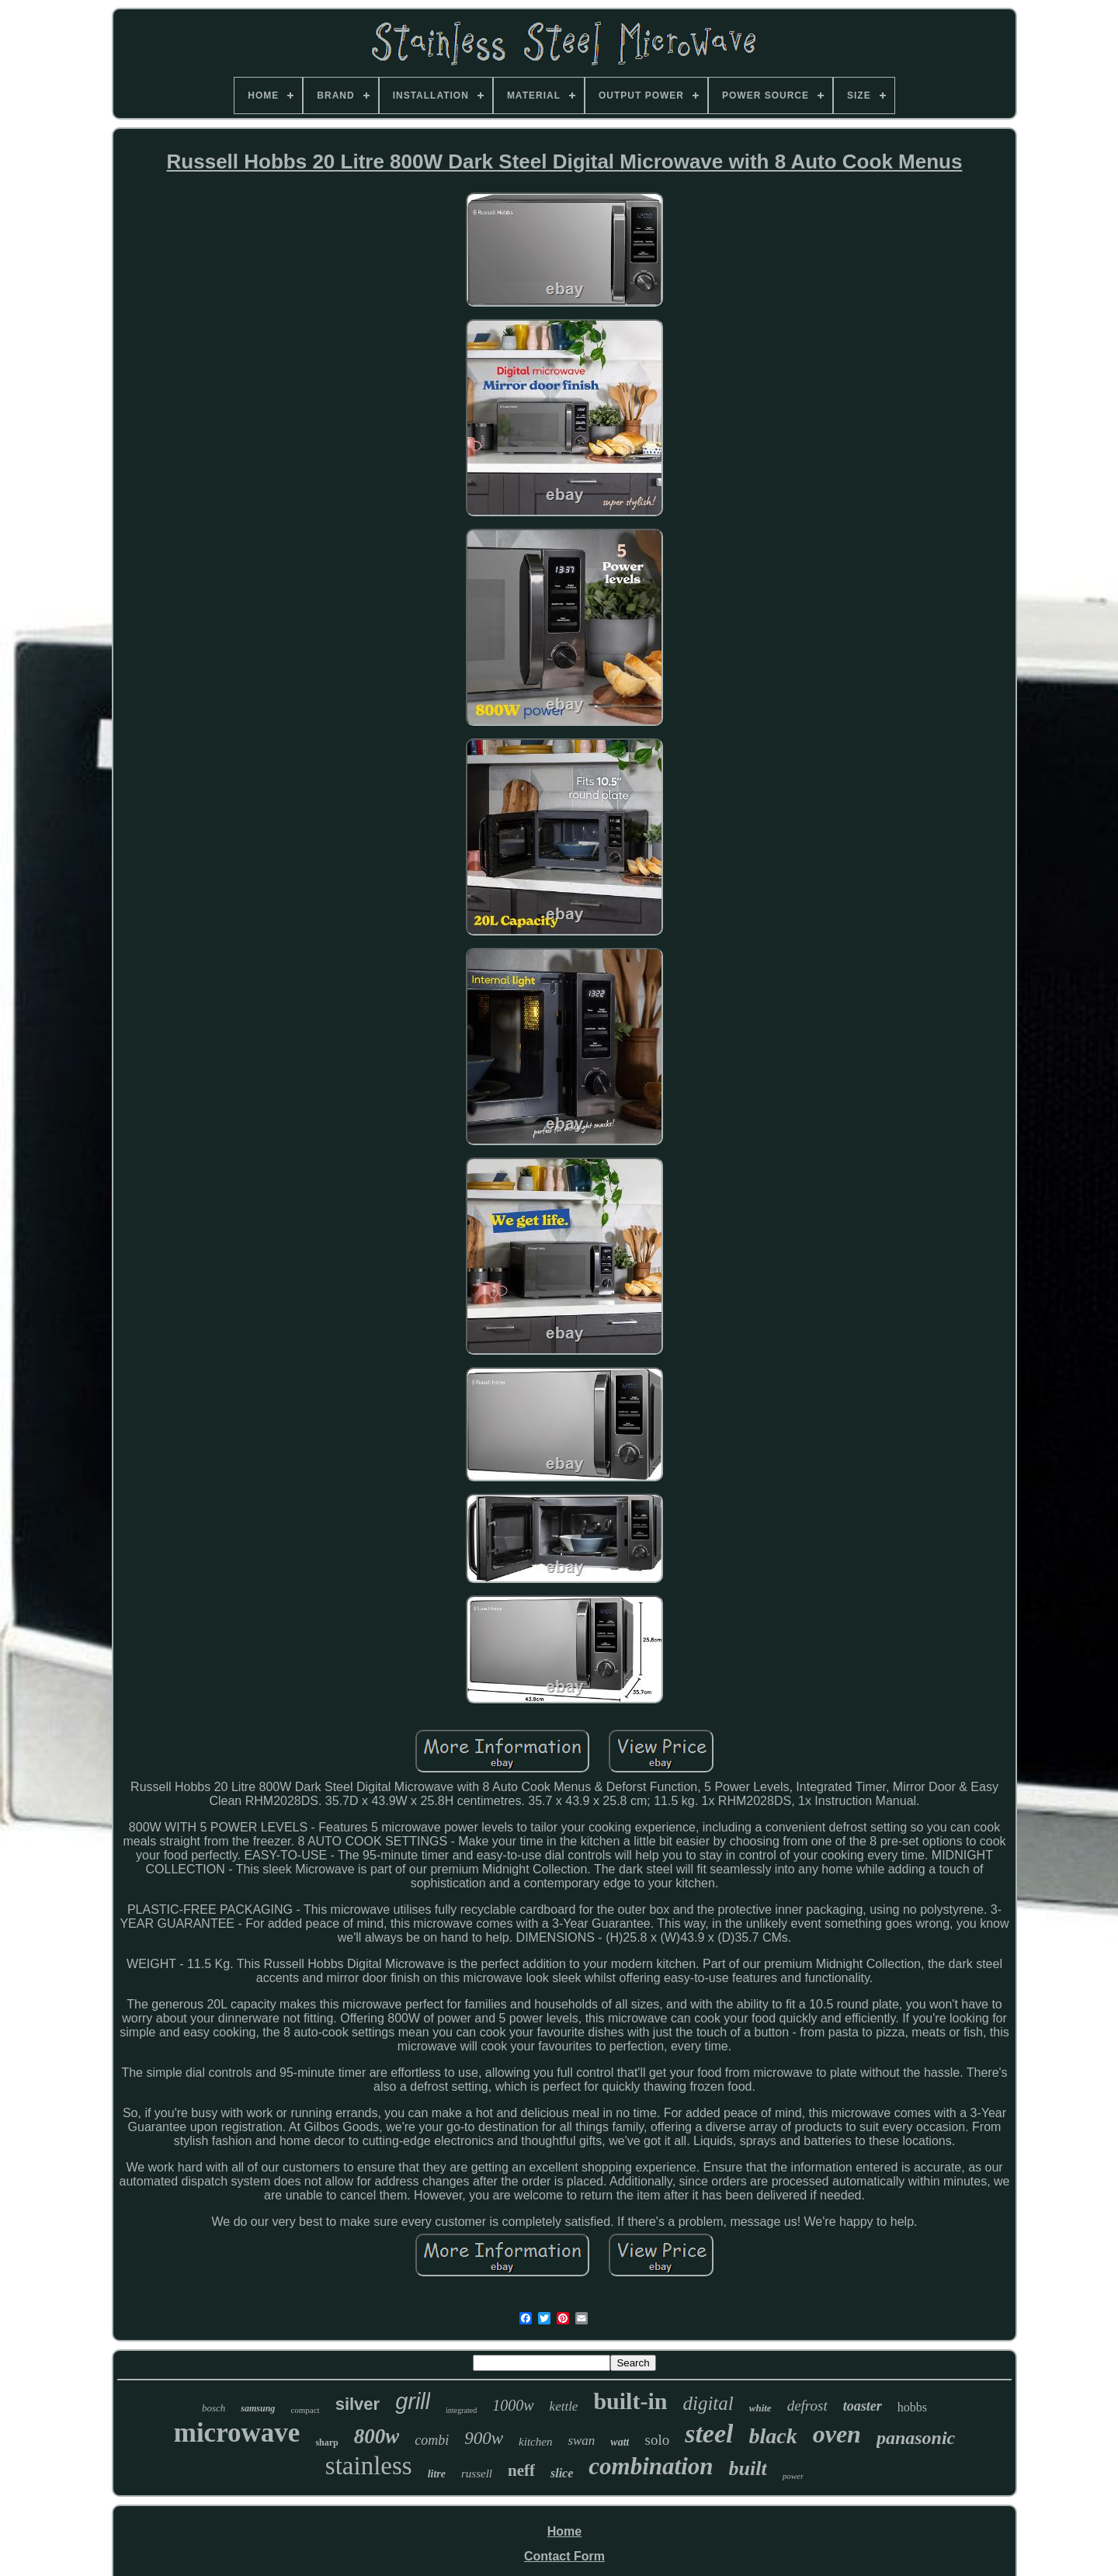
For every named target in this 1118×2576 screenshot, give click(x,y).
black (772, 2436)
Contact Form (564, 2556)
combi (432, 2440)
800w (377, 2436)
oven (837, 2434)
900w (483, 2438)
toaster (862, 2406)
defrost (807, 2405)
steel (709, 2433)
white (760, 2408)
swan (581, 2440)
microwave (237, 2433)
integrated (461, 2410)
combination (651, 2466)
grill (412, 2401)
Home (564, 2531)
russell (476, 2473)
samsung (258, 2408)
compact (304, 2410)
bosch (213, 2408)
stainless (368, 2466)
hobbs (912, 2407)
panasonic (916, 2438)
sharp (326, 2442)
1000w (512, 2405)
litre (437, 2474)
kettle (564, 2406)
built (748, 2468)
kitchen (535, 2441)
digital (707, 2403)
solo (656, 2440)
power (793, 2476)
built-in (630, 2401)
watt (619, 2442)
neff (521, 2470)
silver (357, 2404)
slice (561, 2473)
